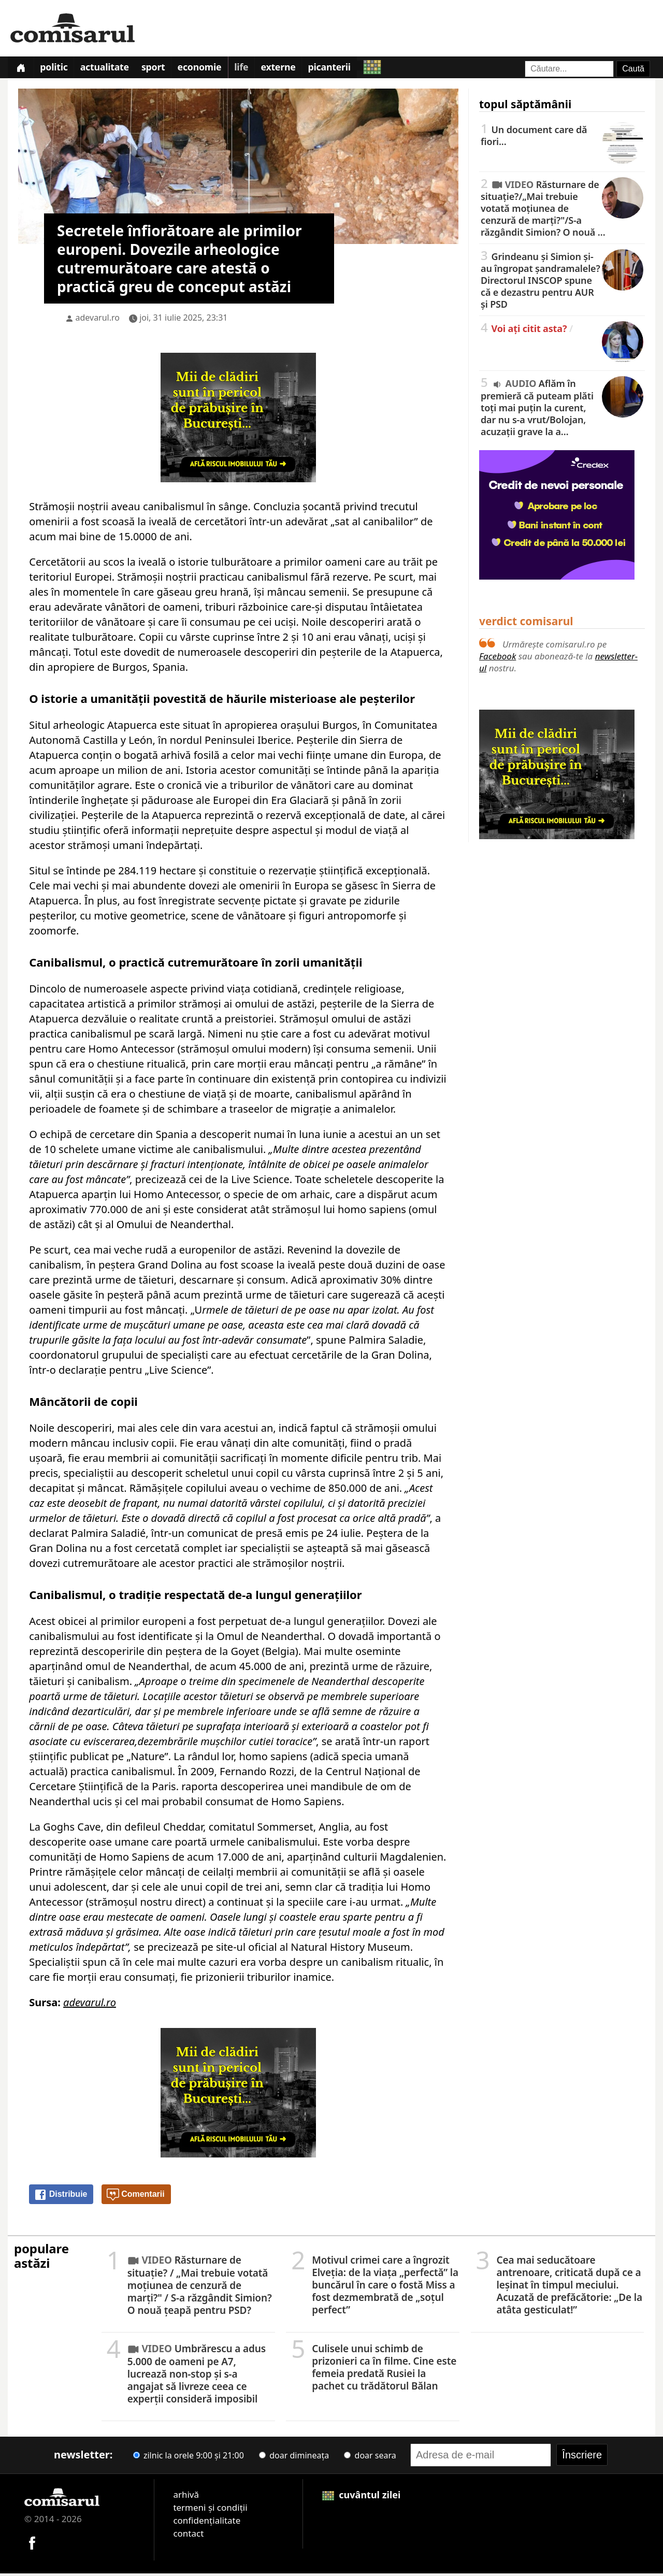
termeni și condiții (210, 2510)
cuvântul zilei (361, 2497)
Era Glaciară (299, 803)
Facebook (497, 658)
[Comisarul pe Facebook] (32, 2544)
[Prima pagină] (22, 68)
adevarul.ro (98, 320)
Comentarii (136, 2197)
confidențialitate (206, 2523)
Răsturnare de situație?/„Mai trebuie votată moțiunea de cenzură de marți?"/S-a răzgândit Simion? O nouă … (562, 210)
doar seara (370, 2458)
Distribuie (60, 2197)
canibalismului (65, 1639)
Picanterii (346, 69)
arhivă (186, 2497)
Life (254, 69)
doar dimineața (294, 2458)
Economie (210, 69)
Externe (292, 69)
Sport (162, 69)
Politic (57, 69)
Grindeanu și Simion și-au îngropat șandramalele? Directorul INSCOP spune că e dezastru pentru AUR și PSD (562, 282)
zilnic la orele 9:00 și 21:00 (188, 2458)
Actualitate (110, 69)
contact (188, 2536)
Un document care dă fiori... (562, 137)
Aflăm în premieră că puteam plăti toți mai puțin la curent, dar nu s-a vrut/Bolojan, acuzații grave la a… (562, 409)
